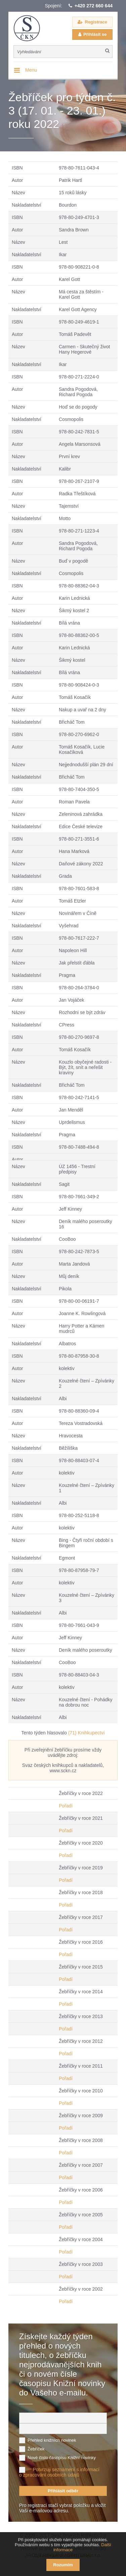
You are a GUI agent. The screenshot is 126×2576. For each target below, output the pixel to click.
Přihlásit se (95, 34)
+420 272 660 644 (94, 5)
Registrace (96, 21)
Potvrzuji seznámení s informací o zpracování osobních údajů (59, 2472)
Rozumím (63, 2564)
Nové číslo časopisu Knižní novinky (62, 2457)
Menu (31, 70)
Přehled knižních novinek (52, 2440)
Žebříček (36, 2448)
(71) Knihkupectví (86, 1732)
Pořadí (66, 1805)
